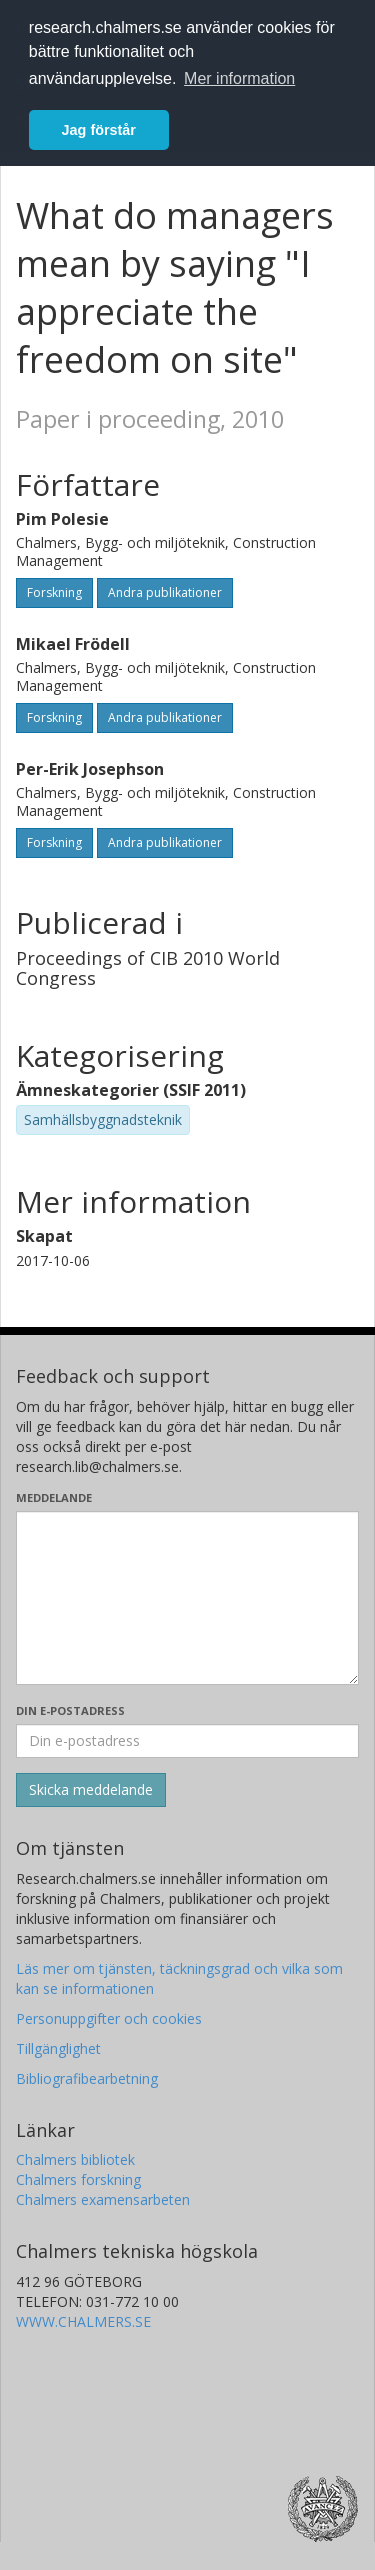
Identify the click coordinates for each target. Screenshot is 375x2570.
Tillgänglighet (58, 2048)
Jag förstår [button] (99, 130)
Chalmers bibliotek (75, 2159)
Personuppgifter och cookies (109, 2018)
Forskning (54, 592)
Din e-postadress (70, 1710)
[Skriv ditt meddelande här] (187, 1598)
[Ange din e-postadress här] (187, 1741)
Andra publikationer (165, 592)
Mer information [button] (239, 78)
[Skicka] (91, 1790)
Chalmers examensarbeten (103, 2199)
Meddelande (54, 1497)
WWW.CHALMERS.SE (83, 2321)
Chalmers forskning (78, 2179)
